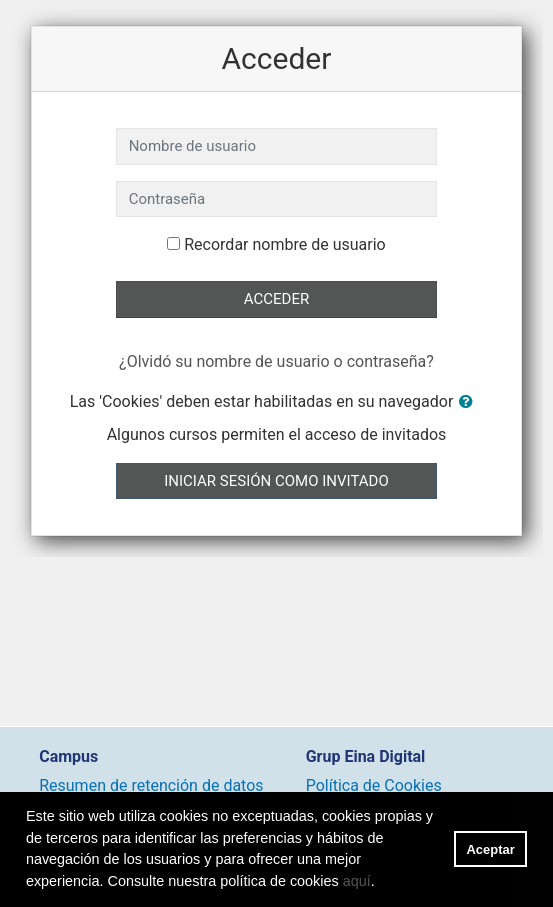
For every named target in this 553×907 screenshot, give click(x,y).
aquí (357, 881)
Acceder (276, 299)
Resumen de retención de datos (151, 785)
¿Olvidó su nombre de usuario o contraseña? (276, 361)
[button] (470, 402)
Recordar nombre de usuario (284, 244)
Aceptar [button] (491, 849)
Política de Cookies (374, 785)
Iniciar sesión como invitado (276, 481)
